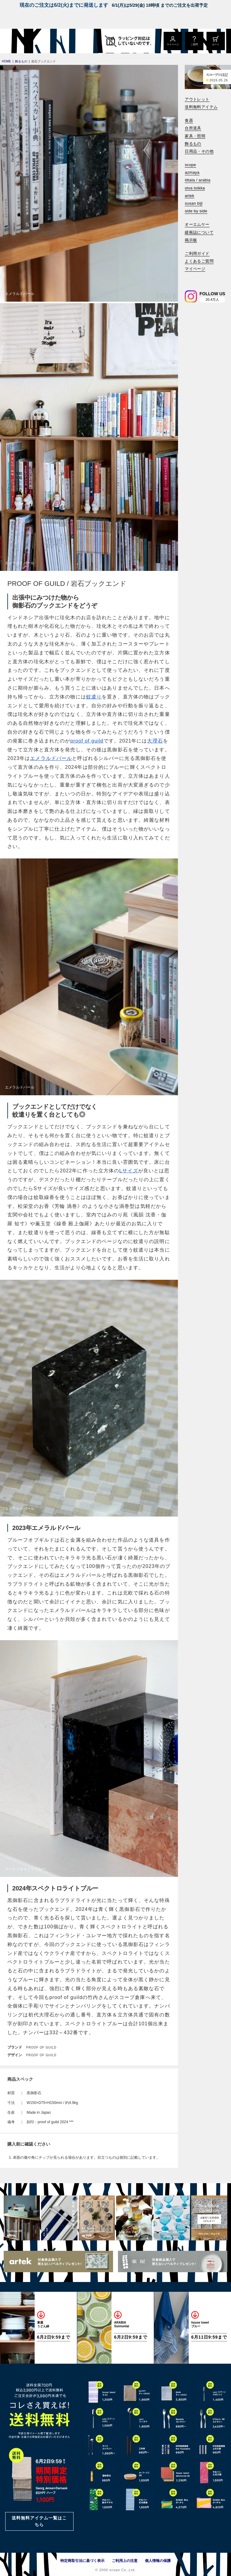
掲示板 (191, 240)
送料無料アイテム (201, 107)
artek (189, 195)
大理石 (155, 740)
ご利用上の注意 (125, 2561)
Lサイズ (128, 1170)
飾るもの (193, 143)
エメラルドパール (51, 758)
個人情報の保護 (158, 2561)
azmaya (192, 172)
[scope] (51, 41)
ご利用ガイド (197, 253)
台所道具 (193, 128)
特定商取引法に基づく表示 (82, 2561)
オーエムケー (197, 224)
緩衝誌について (199, 232)
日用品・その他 (199, 151)
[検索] (189, 277)
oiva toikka (195, 188)
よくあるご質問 (199, 261)
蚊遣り (94, 696)
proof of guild (86, 740)
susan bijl (194, 203)
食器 (189, 120)
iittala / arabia (197, 180)
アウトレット (197, 99)
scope (190, 164)
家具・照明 (195, 136)
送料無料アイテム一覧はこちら (39, 2521)
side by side (196, 211)
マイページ (195, 268)
